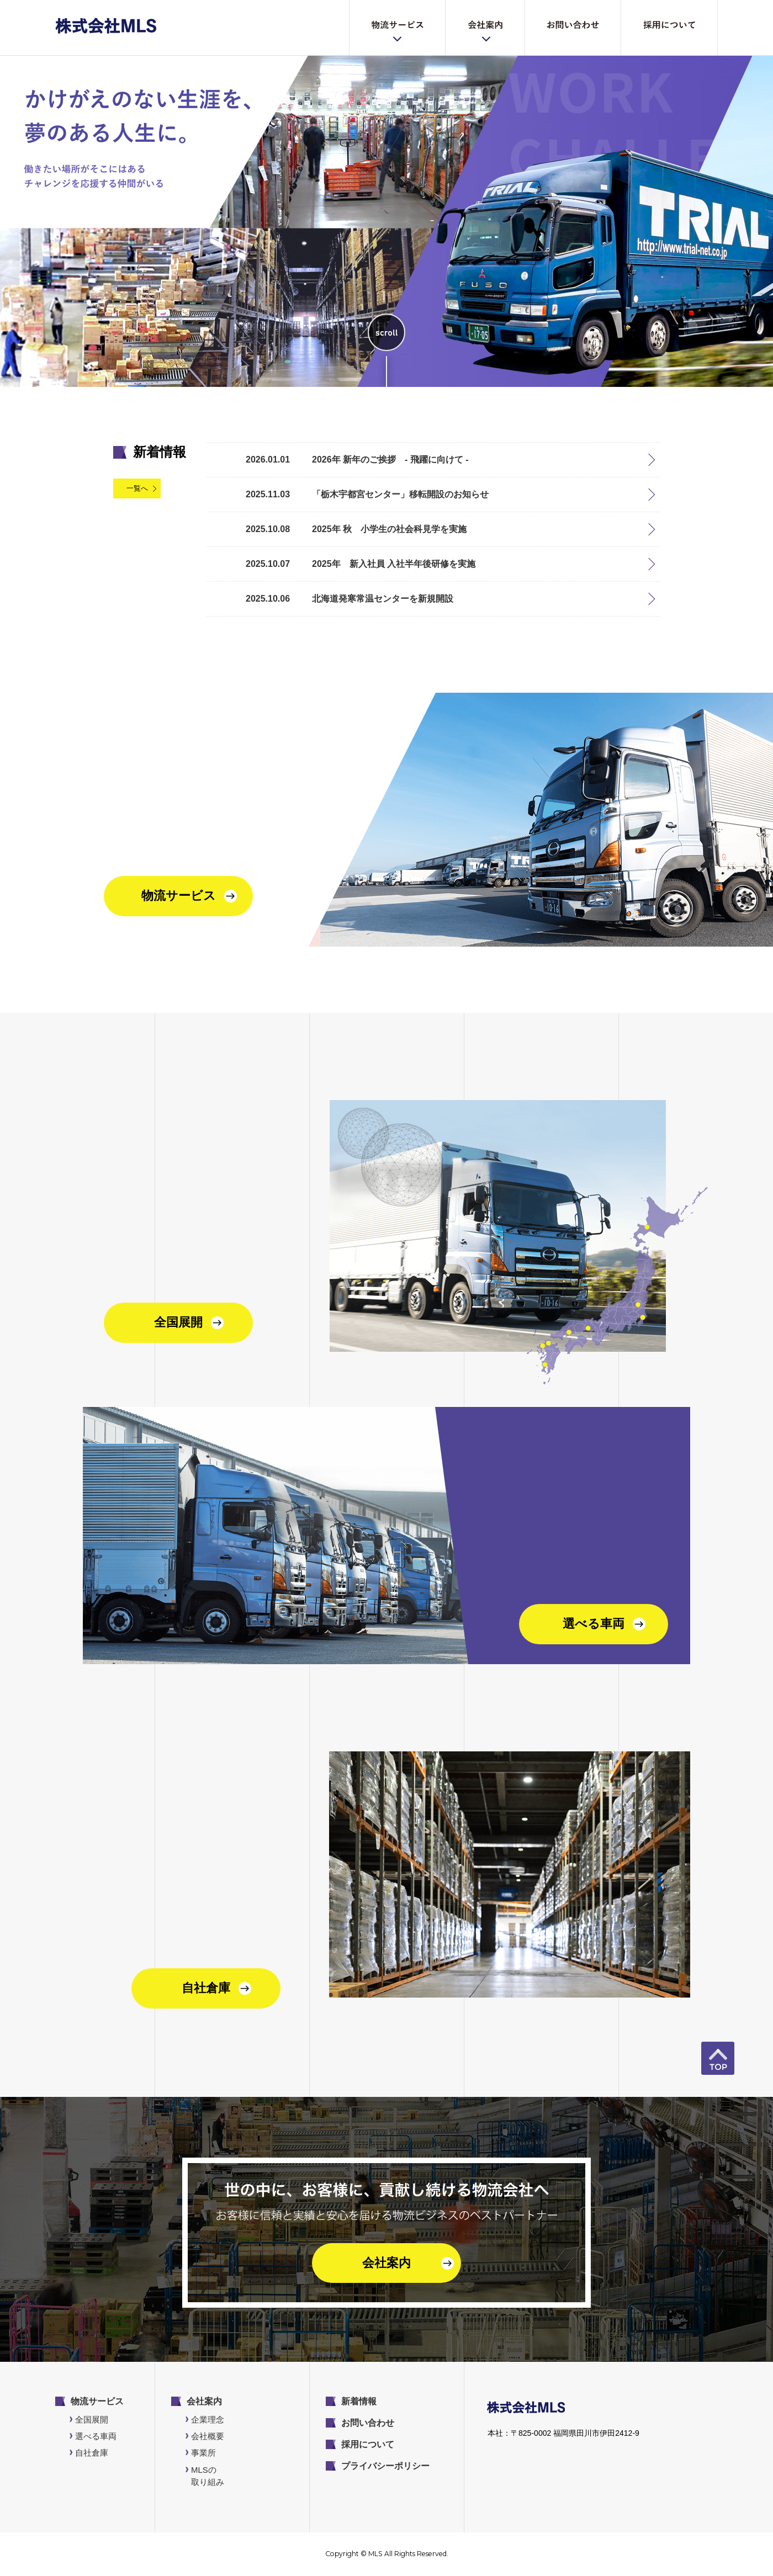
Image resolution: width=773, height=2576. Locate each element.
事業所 (203, 2452)
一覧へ (137, 488)
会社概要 (207, 2436)
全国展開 (91, 2419)
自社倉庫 (91, 2452)
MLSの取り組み (207, 2476)
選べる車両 (96, 2436)
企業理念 (207, 2419)
